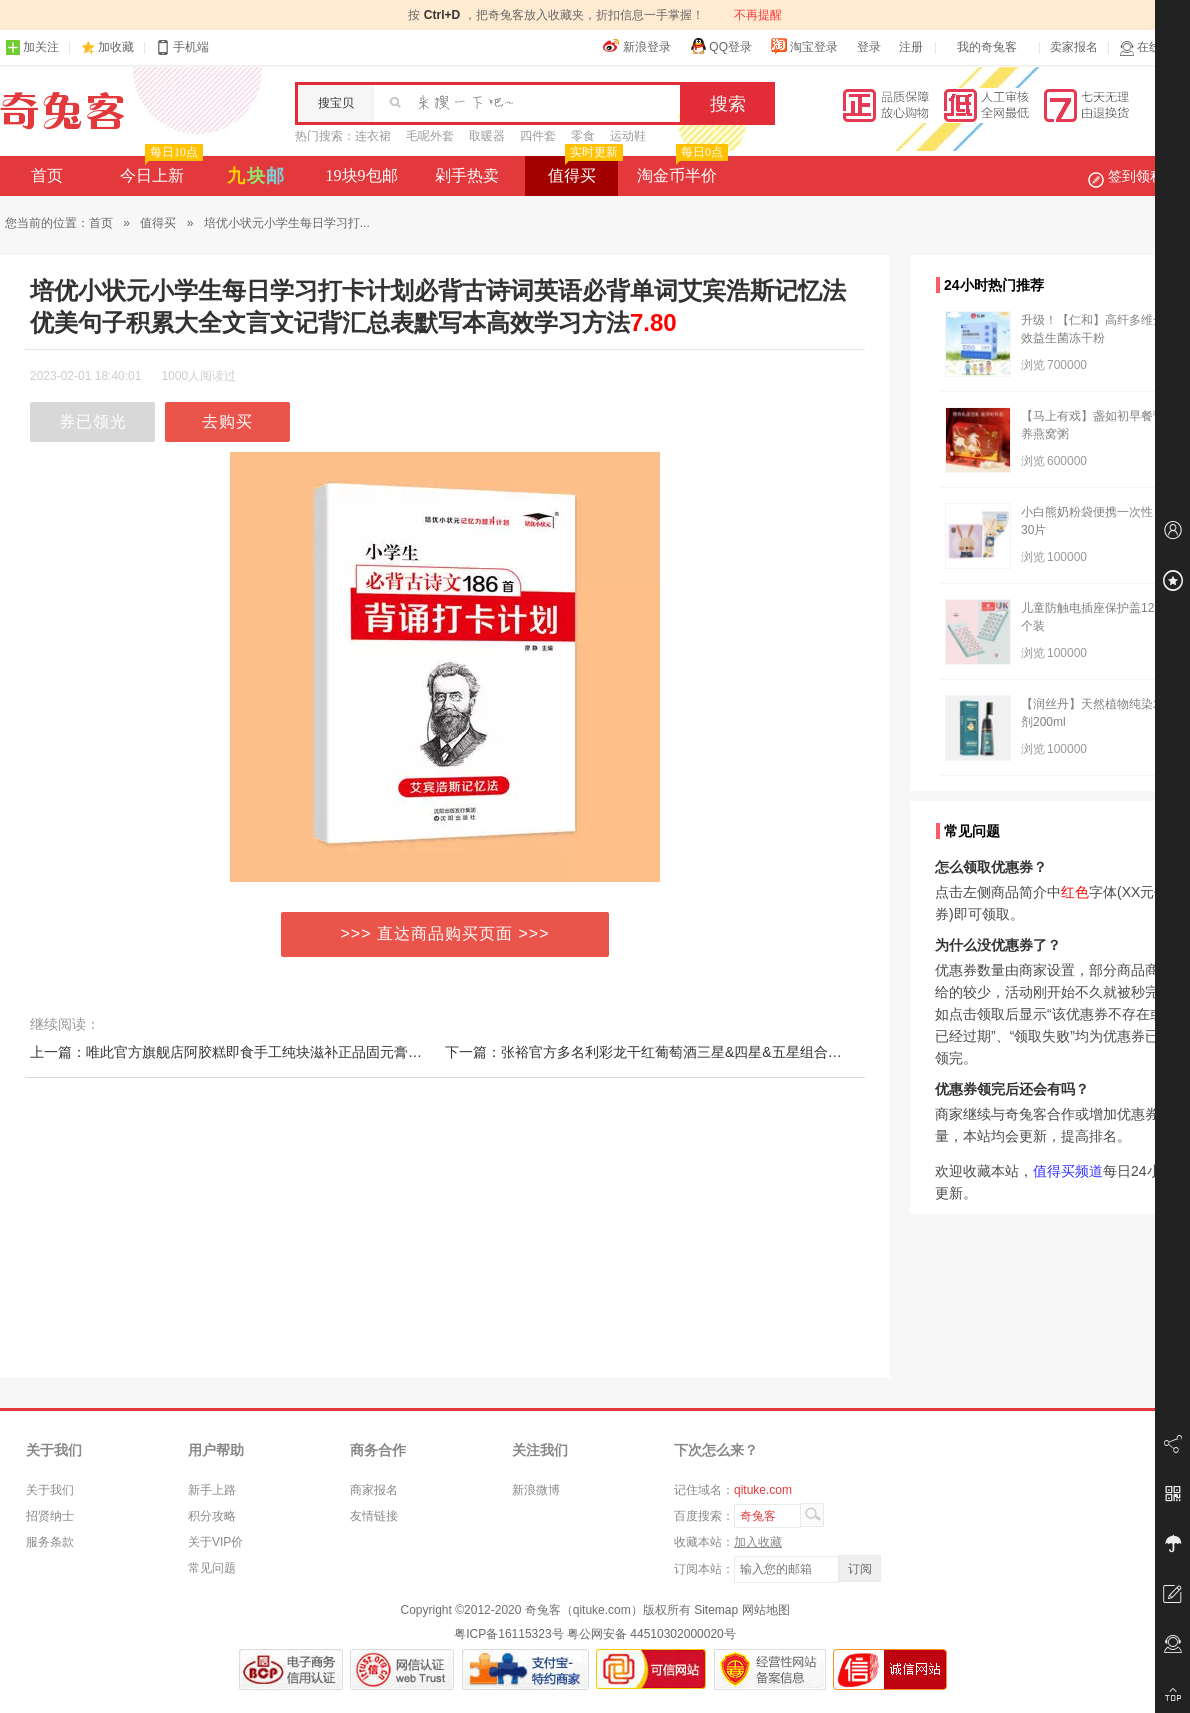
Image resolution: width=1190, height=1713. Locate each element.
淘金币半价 (680, 170)
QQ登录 (720, 46)
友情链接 (374, 1516)
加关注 (32, 47)
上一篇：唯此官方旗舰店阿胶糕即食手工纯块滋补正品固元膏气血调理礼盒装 (268, 1052)
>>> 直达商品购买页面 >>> (445, 933)
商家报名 (374, 1490)
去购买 (227, 421)
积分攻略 (212, 1516)
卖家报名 (1074, 47)
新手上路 (212, 1490)
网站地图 (766, 1610)
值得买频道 (1068, 1171)
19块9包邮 (362, 175)
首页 (47, 175)
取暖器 (487, 136)
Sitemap (716, 1610)
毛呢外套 (430, 136)
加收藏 (116, 47)
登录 (869, 47)
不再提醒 (758, 15)
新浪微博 (536, 1490)
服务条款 (50, 1542)
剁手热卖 (467, 175)
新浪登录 (637, 46)
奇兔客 (62, 111)
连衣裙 (373, 136)
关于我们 (50, 1490)
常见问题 (212, 1568)
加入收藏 (758, 1542)
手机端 (182, 47)
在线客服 (1152, 47)
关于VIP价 (215, 1542)
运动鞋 (628, 136)
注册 (911, 47)
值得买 (583, 170)
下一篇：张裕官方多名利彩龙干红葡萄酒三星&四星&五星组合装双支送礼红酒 (685, 1052)
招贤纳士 (50, 1516)
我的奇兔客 (987, 47)
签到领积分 (1136, 176)
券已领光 (93, 421)
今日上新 (159, 170)
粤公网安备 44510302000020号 (651, 1634)
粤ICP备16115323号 (508, 1634)
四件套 (538, 136)
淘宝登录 (804, 46)
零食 (583, 136)
